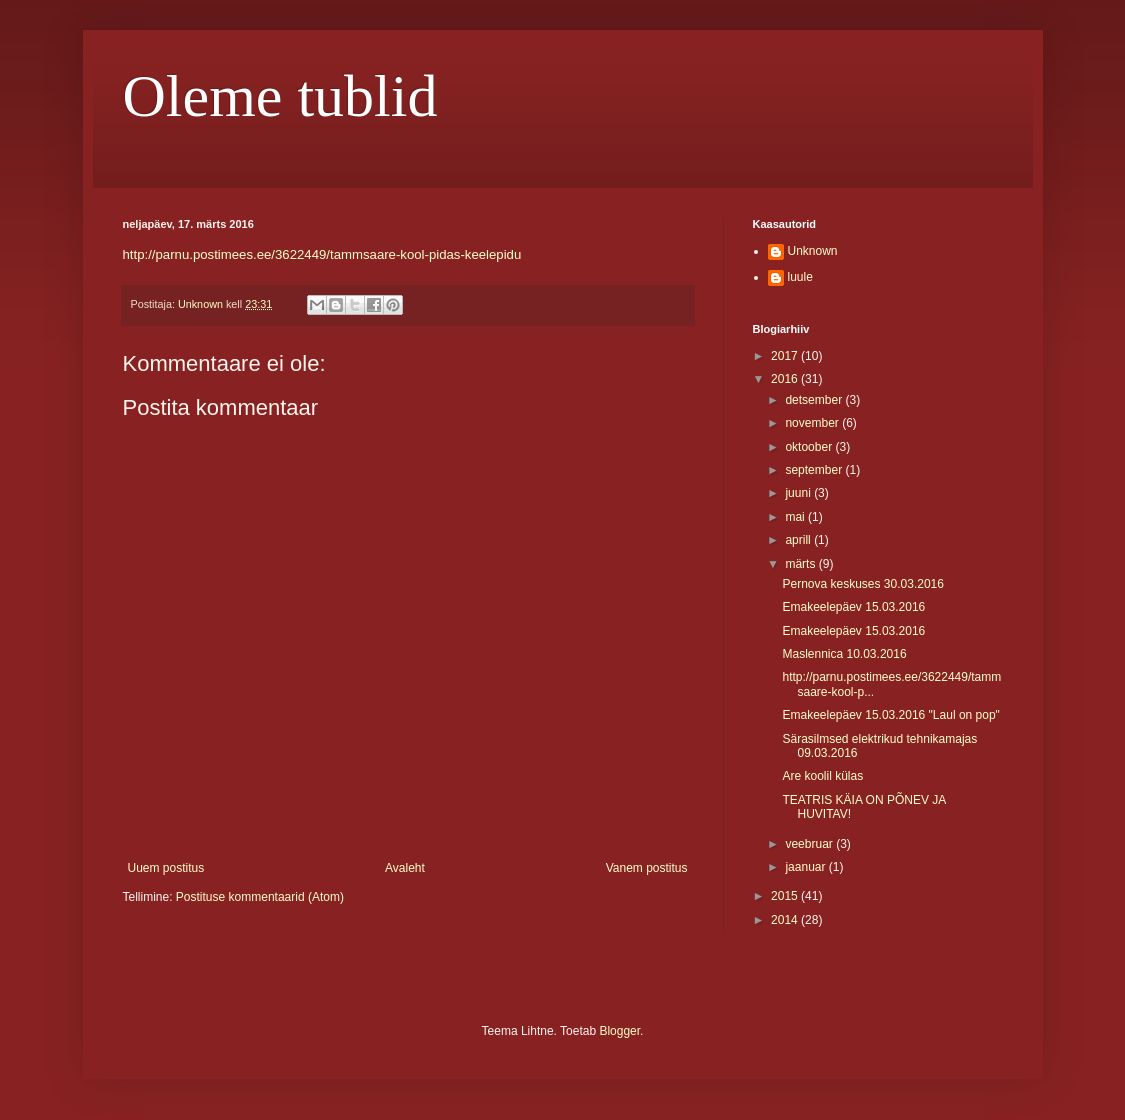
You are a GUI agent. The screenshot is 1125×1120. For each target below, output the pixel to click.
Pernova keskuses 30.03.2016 (862, 584)
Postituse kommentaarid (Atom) (260, 897)
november (813, 423)
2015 (786, 896)
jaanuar (806, 867)
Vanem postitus (647, 868)
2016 (786, 379)
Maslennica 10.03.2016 (844, 654)
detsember (815, 400)
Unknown (813, 251)
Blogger (619, 1031)
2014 (786, 920)
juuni (799, 493)
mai (796, 517)
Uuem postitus (166, 868)
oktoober (810, 447)
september (815, 470)
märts (801, 564)
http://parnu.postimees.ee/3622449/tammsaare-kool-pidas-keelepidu (322, 254)
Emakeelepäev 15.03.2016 (853, 607)
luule (800, 277)
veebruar (810, 844)
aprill (799, 540)
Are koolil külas (822, 776)
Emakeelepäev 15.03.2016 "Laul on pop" (890, 715)
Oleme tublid (280, 96)
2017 (786, 356)
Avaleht (405, 868)
